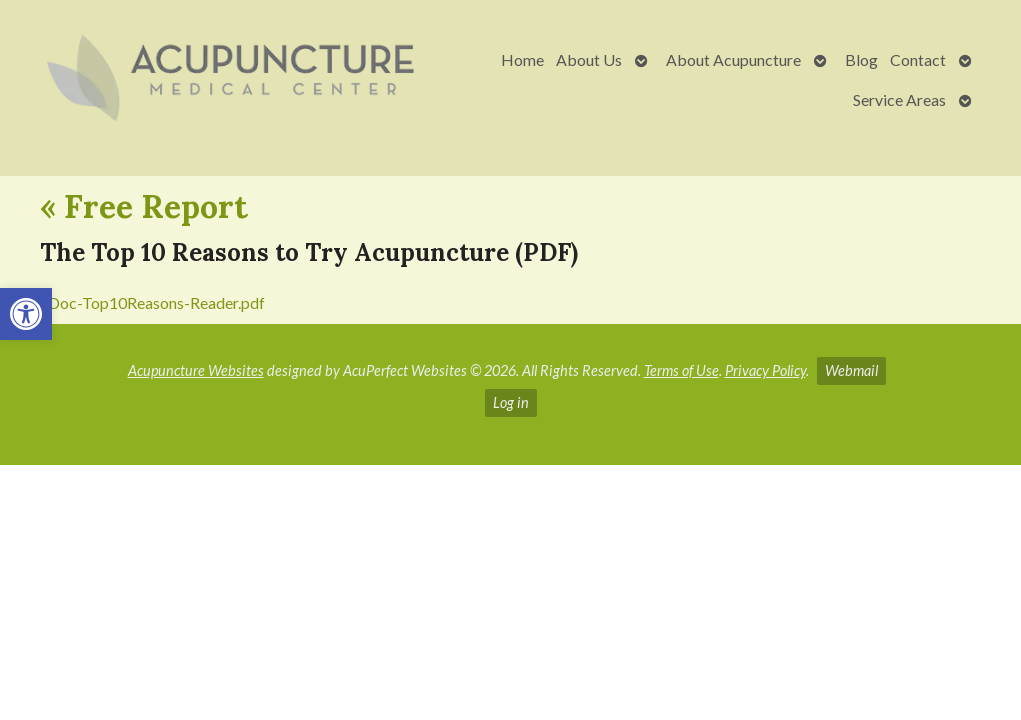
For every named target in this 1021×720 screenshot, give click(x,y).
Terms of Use (681, 370)
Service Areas (899, 99)
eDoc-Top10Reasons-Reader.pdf (152, 302)
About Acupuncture (733, 59)
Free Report (144, 206)
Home (522, 59)
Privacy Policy (765, 370)
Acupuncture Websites (196, 370)
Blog (861, 59)
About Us (589, 59)
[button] (26, 314)
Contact (918, 59)
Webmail (851, 370)
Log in (511, 402)
